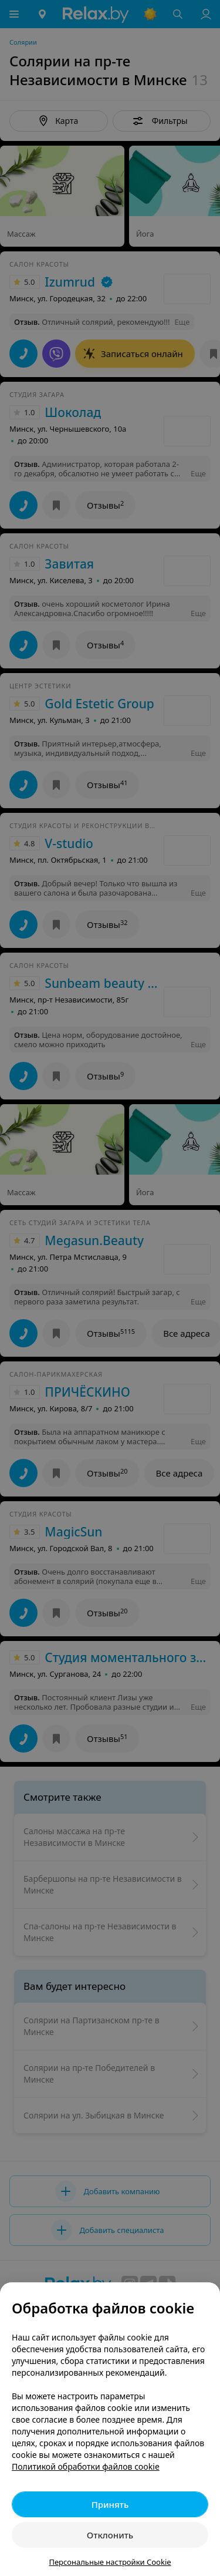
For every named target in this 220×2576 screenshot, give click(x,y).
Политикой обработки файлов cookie (86, 2466)
